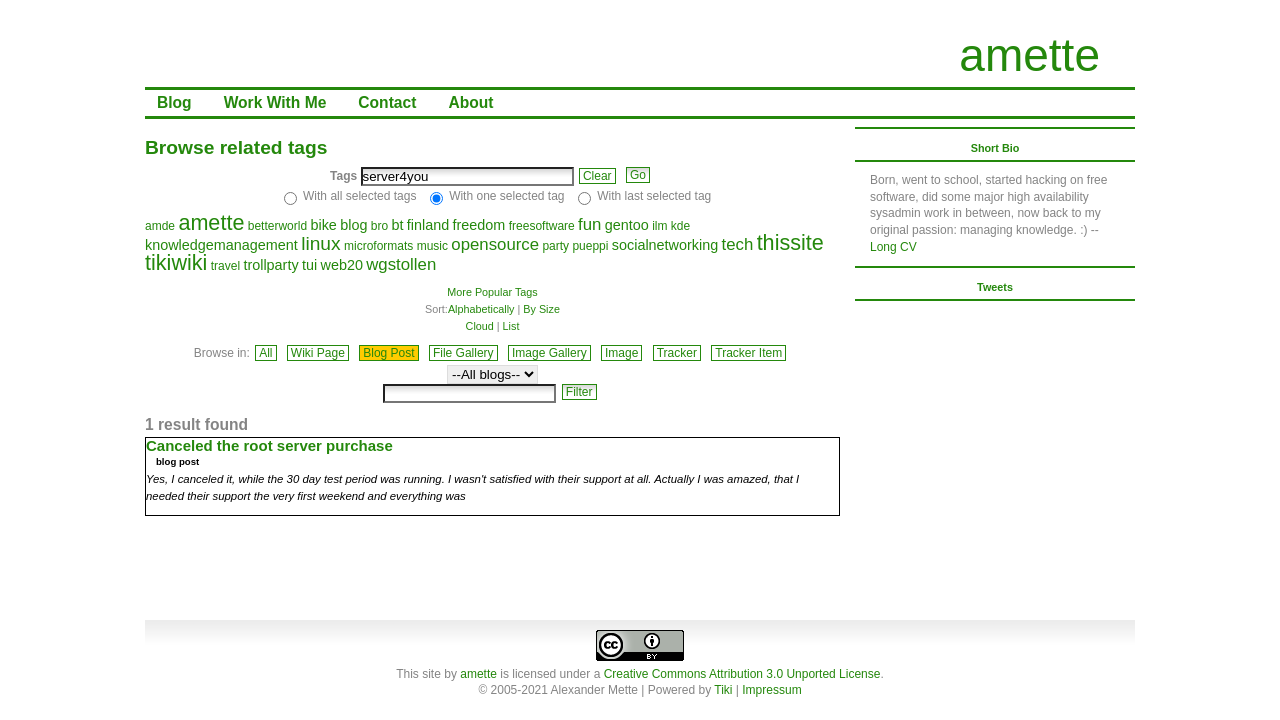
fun (589, 224)
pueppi (590, 246)
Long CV (893, 247)
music (432, 246)
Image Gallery (549, 353)
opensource (495, 244)
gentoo (627, 225)
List (511, 326)
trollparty (270, 265)
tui (309, 265)
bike (323, 225)
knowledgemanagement (221, 245)
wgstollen (401, 264)
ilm (659, 226)
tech (738, 244)
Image (621, 353)
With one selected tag (506, 196)
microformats (378, 246)
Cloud (480, 326)
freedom (479, 225)
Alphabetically (481, 309)
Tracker (677, 353)
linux (320, 243)
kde (680, 226)
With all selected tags (359, 196)
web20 (342, 265)
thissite (790, 242)
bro (379, 226)
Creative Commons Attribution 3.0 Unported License (742, 674)
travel (225, 266)
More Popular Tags (492, 292)
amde (160, 226)
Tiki (723, 690)
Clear (597, 176)
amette (1029, 55)
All (265, 353)
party (555, 246)
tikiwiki (176, 262)
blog (353, 225)
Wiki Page (318, 353)
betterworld (277, 226)
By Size (541, 309)
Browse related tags (236, 147)
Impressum (771, 690)
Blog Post (388, 353)
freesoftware (542, 226)
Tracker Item (748, 353)
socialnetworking (665, 245)
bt (397, 225)
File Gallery (463, 353)
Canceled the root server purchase (269, 445)
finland (428, 225)
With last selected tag (654, 196)
